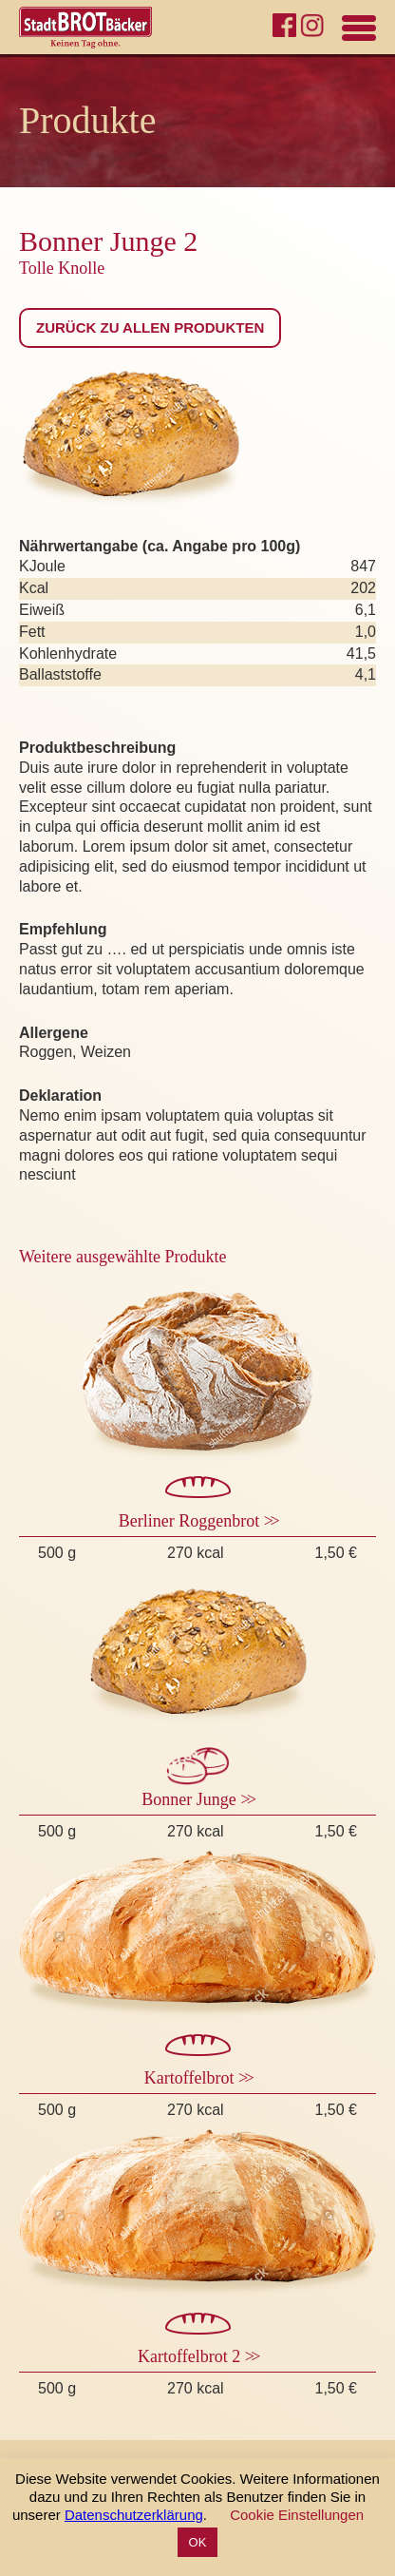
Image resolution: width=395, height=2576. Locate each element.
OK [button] (198, 2542)
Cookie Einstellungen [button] (297, 2515)
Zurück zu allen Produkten (150, 327)
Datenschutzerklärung (134, 2515)
